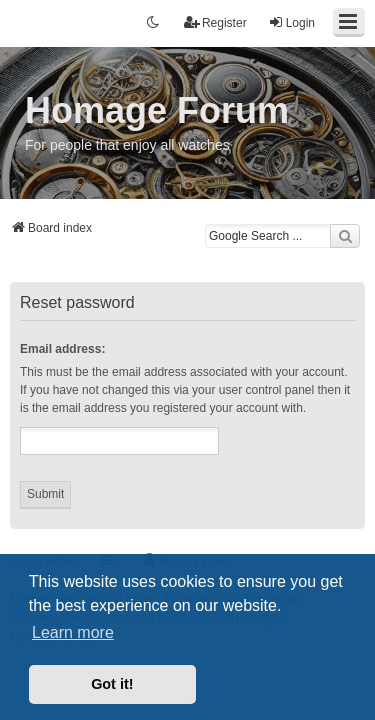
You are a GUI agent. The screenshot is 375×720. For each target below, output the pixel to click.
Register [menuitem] (215, 22)
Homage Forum (157, 110)
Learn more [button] (73, 632)
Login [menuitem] (291, 22)
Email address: (62, 349)
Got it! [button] (112, 684)
